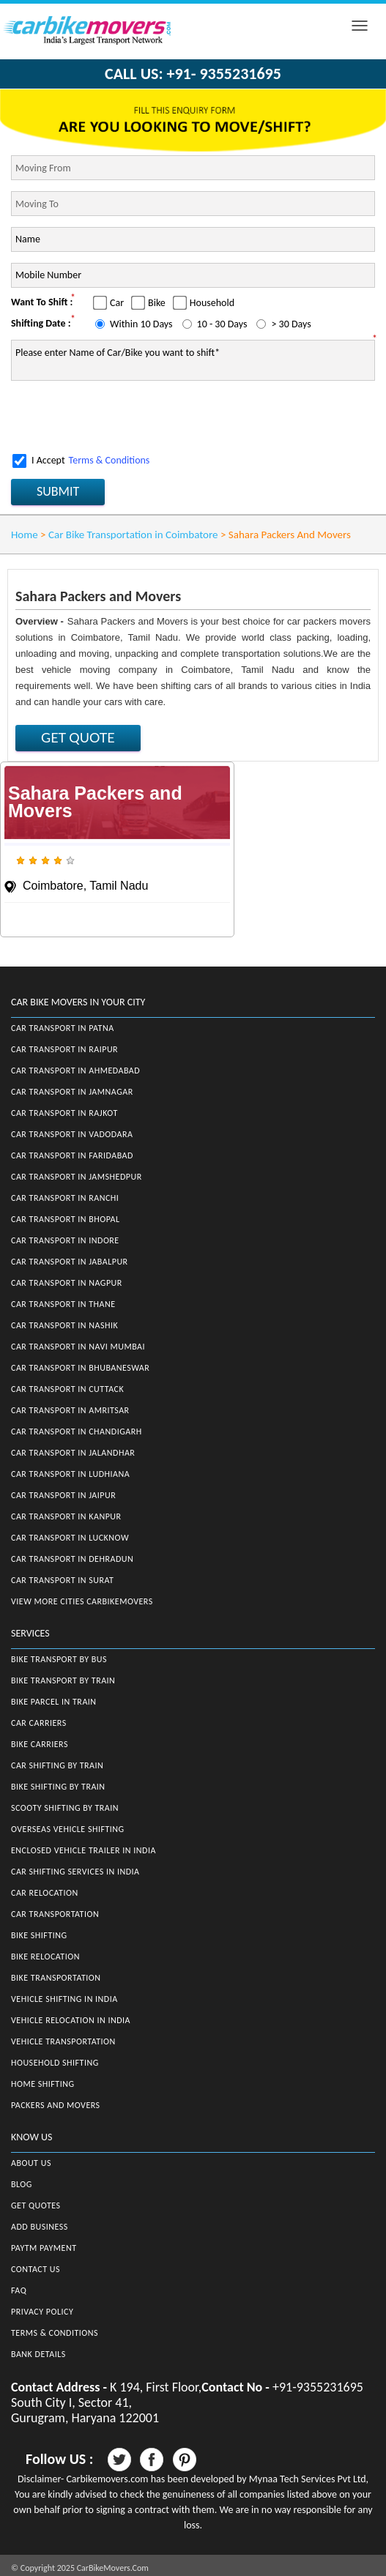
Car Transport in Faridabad (72, 1155)
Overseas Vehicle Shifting (68, 1829)
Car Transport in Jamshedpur (76, 1177)
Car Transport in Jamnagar (72, 1092)
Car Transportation (55, 1914)
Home (24, 534)
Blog (21, 2184)
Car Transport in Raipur (64, 1049)
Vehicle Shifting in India (64, 1999)
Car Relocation (44, 1893)
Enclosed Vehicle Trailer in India (83, 1850)
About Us (31, 2163)
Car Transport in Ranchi (65, 1198)
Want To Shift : (42, 302)
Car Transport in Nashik (64, 1325)
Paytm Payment (44, 2248)
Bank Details (38, 2354)
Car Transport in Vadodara (72, 1134)
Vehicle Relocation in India (70, 2020)
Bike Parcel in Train (54, 1702)
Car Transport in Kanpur (66, 1516)
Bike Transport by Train (63, 1680)
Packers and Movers (55, 2105)
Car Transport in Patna (62, 1028)
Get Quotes (36, 2205)
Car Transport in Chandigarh (76, 1431)
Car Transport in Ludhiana (70, 1474)
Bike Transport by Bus (59, 1659)
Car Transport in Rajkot (64, 1113)
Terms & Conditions (109, 460)
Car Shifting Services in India (75, 1871)
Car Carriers (39, 1723)
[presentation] (122, 416)
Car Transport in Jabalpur (69, 1262)
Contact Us (35, 2269)
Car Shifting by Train (57, 1765)
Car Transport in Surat (62, 1580)
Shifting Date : (41, 323)
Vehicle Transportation (63, 2041)
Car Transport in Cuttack (67, 1389)
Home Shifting (42, 2084)
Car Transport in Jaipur (63, 1495)
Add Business (39, 2227)
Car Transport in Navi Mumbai (78, 1346)
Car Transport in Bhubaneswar (80, 1368)
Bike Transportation (55, 1978)
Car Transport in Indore (65, 1240)
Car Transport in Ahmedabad (75, 1070)
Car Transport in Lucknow (70, 1538)
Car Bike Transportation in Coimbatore (133, 534)
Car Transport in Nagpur (66, 1283)
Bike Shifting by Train (58, 1787)
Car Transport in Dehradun (72, 1559)
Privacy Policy (42, 2312)
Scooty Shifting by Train (65, 1808)
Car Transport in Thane (63, 1304)
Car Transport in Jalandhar (73, 1453)
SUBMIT (58, 491)
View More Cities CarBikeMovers (82, 1601)
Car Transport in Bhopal (65, 1219)
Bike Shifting (39, 1935)
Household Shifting (55, 2063)
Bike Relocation (45, 1956)
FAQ (18, 2290)
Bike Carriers (39, 1744)
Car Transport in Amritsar (70, 1410)
